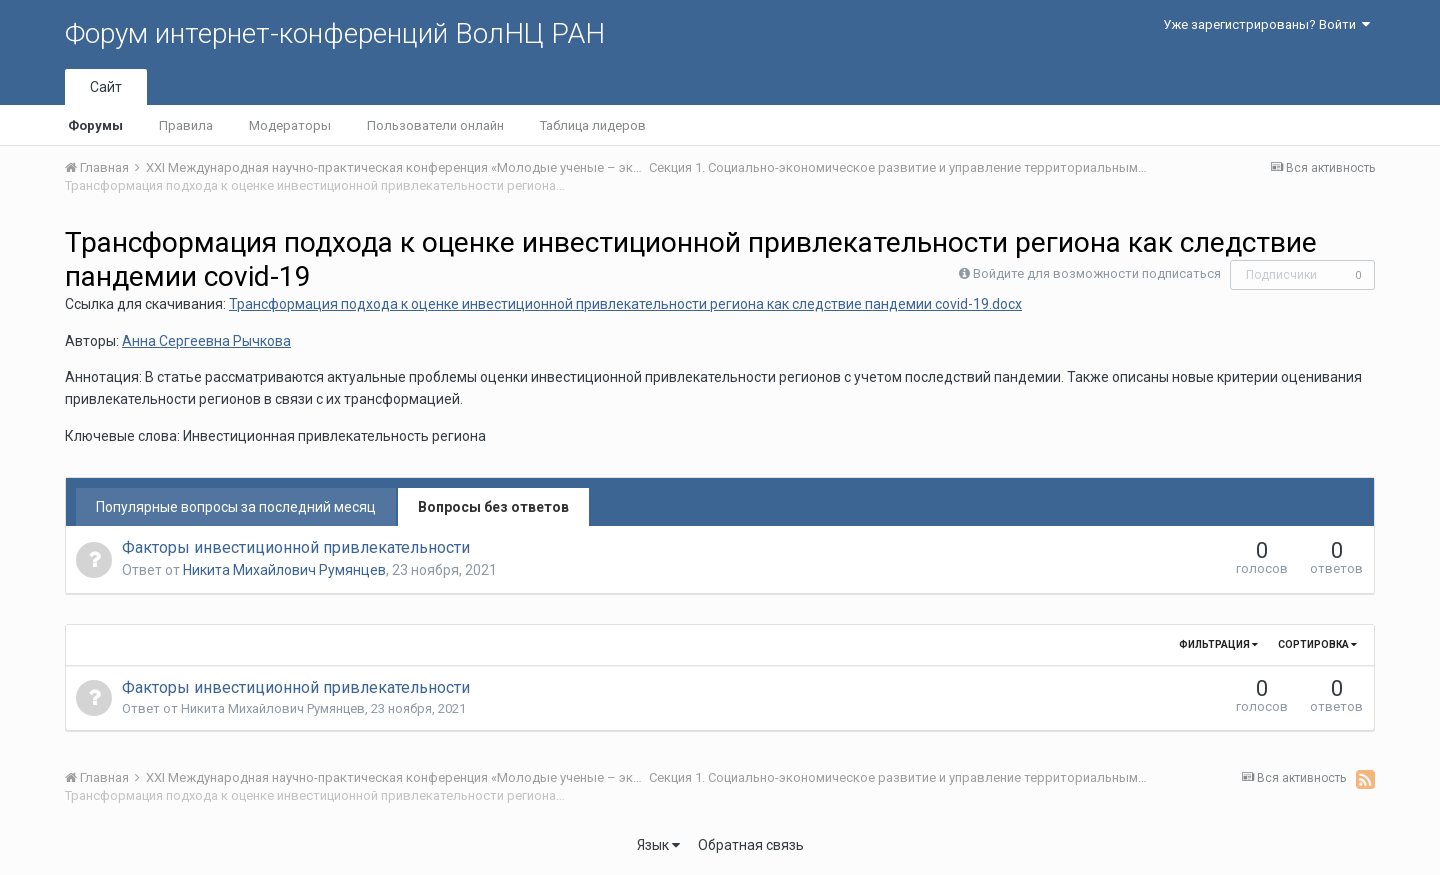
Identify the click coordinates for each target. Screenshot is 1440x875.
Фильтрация (1218, 644)
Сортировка (1317, 644)
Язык (658, 845)
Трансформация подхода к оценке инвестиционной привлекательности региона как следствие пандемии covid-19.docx (625, 304)
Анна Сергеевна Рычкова (206, 341)
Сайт (106, 87)
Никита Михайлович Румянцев (284, 570)
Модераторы (290, 125)
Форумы (95, 125)
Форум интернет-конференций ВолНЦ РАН (335, 33)
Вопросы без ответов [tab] (493, 507)
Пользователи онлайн (435, 125)
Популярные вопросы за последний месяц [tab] (236, 507)
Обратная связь (751, 845)
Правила (186, 125)
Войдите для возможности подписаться (1097, 273)
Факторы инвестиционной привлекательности (296, 547)
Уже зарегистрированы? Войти (1266, 24)
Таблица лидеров (593, 125)
